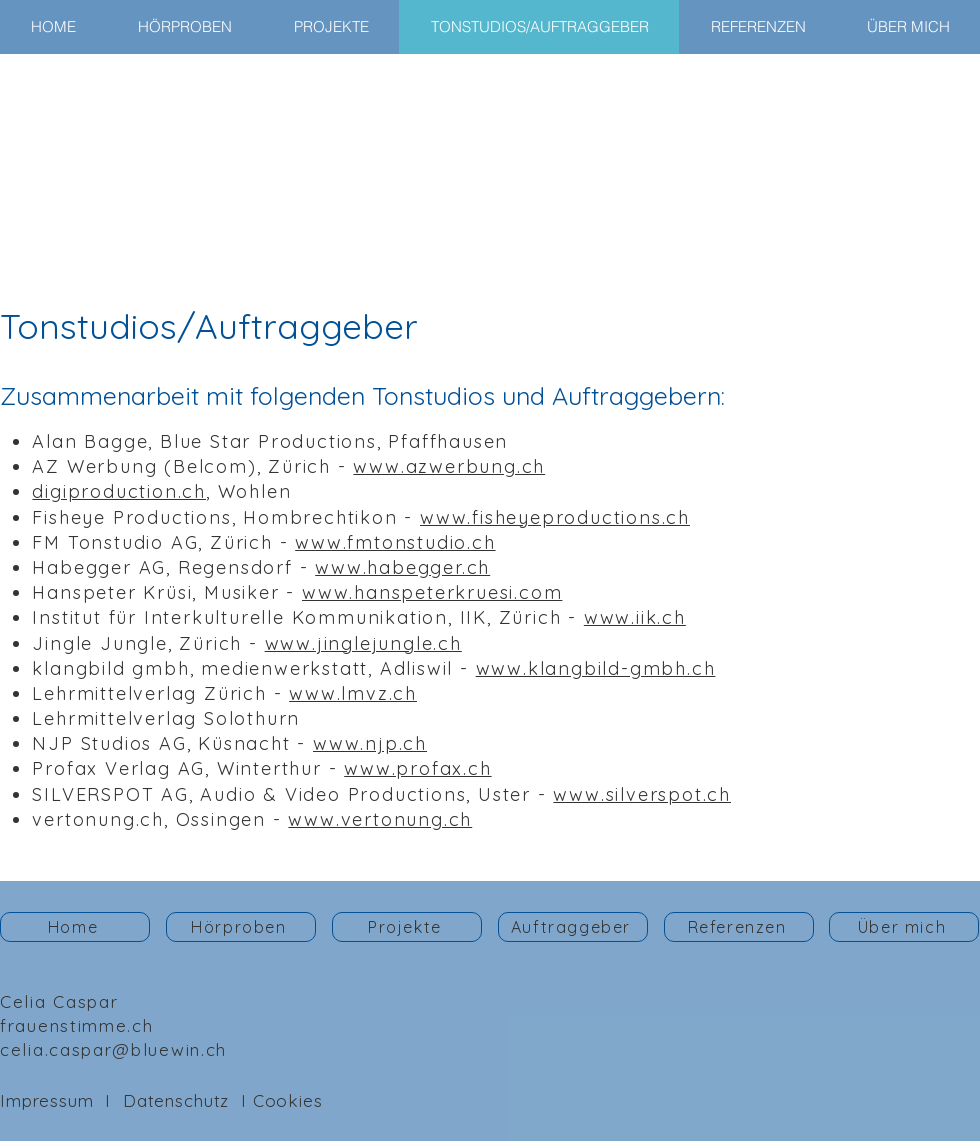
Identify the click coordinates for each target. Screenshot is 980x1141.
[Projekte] (407, 927)
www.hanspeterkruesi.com (432, 592)
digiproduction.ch (119, 491)
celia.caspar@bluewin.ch (113, 1049)
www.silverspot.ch (642, 794)
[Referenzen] (739, 927)
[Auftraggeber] (573, 927)
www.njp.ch (370, 743)
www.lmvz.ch (353, 693)
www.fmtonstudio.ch (395, 542)
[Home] (75, 927)
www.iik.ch (635, 617)
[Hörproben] (241, 927)
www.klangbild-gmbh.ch (596, 668)
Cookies (288, 1100)
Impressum (47, 1100)
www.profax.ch (417, 768)
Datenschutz (176, 1100)
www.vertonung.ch (380, 819)
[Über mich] (904, 927)
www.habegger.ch (402, 567)
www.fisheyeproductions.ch (555, 517)
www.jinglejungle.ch (363, 643)
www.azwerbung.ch (449, 466)
